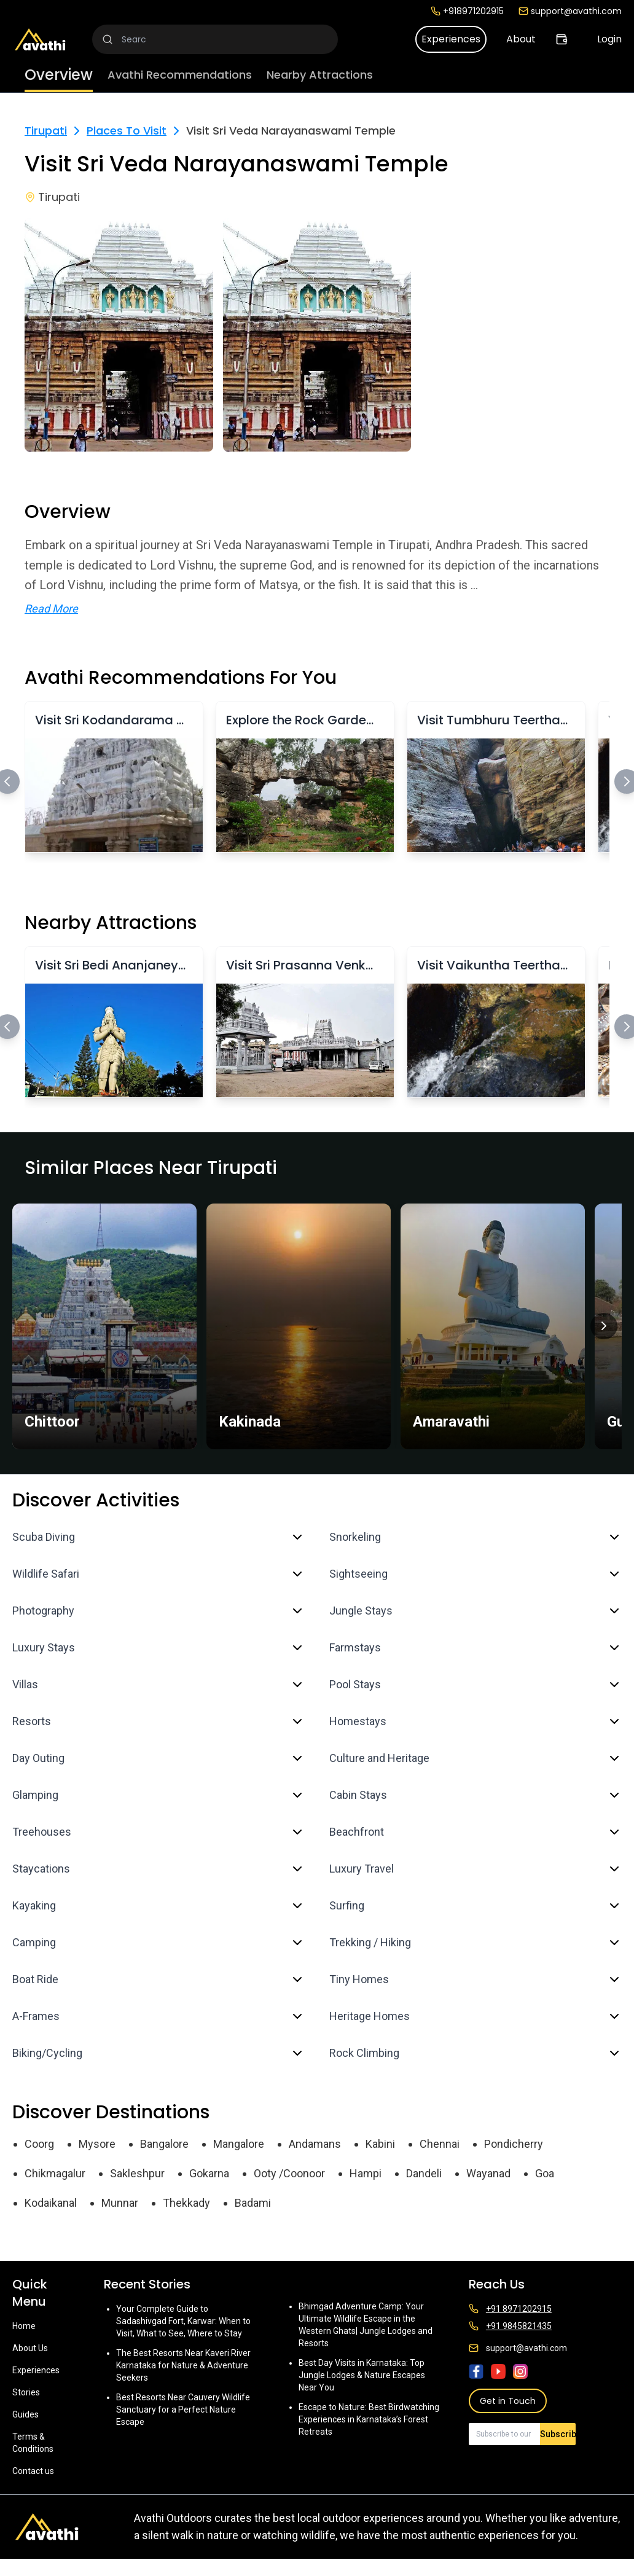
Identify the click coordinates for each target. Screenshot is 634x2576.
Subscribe (558, 2434)
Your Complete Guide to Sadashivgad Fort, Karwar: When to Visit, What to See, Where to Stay (183, 2321)
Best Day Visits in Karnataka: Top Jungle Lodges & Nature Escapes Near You (362, 2375)
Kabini (380, 2143)
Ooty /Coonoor (289, 2173)
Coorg (39, 2143)
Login (609, 39)
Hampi (366, 2173)
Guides (25, 2414)
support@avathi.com (570, 11)
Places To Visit (126, 130)
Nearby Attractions (320, 74)
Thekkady (186, 2202)
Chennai (440, 2143)
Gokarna (209, 2173)
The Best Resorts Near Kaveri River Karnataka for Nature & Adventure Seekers (183, 2365)
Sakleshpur (137, 2173)
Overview (59, 75)
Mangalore (238, 2143)
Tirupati (46, 130)
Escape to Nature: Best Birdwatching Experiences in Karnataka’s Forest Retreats (369, 2419)
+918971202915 (467, 11)
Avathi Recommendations (180, 74)
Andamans (315, 2143)
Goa (544, 2173)
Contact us (33, 2471)
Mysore (97, 2143)
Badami (253, 2202)
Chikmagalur (55, 2173)
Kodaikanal (51, 2202)
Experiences (450, 39)
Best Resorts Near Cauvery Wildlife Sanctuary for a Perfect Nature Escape (183, 2409)
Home (24, 2326)
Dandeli (424, 2173)
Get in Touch (508, 2401)
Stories (26, 2392)
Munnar (119, 2202)
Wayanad (488, 2173)
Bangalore (164, 2143)
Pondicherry (513, 2143)
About (521, 39)
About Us (30, 2348)
